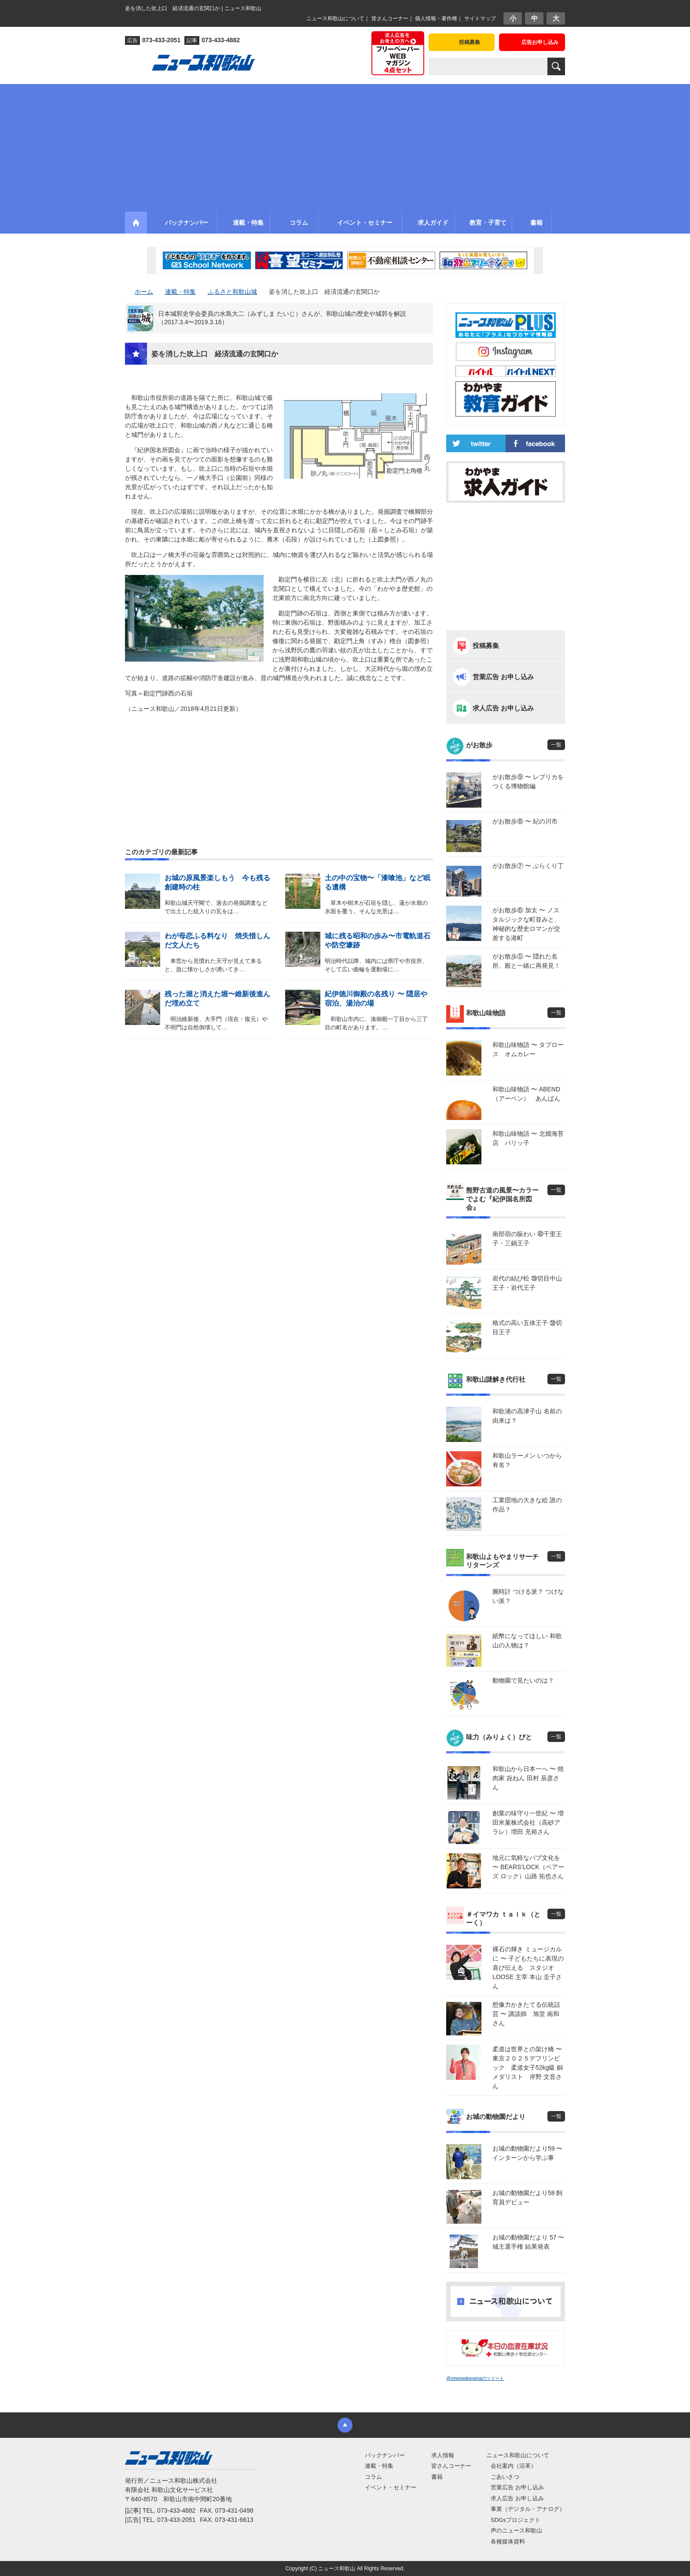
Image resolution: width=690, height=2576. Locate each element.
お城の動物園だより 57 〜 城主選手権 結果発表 (528, 2242)
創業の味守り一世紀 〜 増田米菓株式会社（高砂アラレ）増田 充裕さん (528, 1822)
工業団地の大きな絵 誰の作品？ (527, 1505)
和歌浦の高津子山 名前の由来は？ (527, 1416)
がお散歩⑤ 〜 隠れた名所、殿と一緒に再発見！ (526, 961)
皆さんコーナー (389, 18)
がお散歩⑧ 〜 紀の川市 (525, 821)
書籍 (437, 2477)
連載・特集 (379, 2466)
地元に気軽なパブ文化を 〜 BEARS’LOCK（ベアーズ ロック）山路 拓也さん (528, 1867)
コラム (373, 2477)
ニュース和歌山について (335, 18)
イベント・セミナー (390, 2487)
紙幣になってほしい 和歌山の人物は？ (527, 1640)
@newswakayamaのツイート (475, 2378)
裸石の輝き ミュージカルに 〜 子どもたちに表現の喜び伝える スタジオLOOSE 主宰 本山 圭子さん (528, 1968)
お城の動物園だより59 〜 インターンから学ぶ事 (527, 2153)
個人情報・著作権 (436, 18)
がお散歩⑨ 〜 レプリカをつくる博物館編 (528, 781)
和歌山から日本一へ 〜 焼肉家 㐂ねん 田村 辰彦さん (528, 1778)
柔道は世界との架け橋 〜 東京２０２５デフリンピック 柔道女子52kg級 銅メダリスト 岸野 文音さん (528, 2067)
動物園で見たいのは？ (523, 1680)
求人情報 (442, 2455)
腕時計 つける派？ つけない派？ (528, 1596)
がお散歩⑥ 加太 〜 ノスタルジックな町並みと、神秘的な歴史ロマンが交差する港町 (526, 924)
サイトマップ (480, 18)
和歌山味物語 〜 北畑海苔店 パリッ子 (528, 1138)
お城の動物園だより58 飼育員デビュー (527, 2197)
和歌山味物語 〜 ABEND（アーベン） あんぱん (526, 1094)
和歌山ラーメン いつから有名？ (527, 1460)
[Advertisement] (345, 145)
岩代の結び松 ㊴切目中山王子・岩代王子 (527, 1283)
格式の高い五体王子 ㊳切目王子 (527, 1327)
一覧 (556, 745)
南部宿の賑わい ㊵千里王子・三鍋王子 (527, 1238)
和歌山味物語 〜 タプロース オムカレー (528, 1049)
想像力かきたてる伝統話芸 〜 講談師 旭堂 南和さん (526, 2014)
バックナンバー (385, 2455)
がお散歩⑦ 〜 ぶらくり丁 (528, 865)
